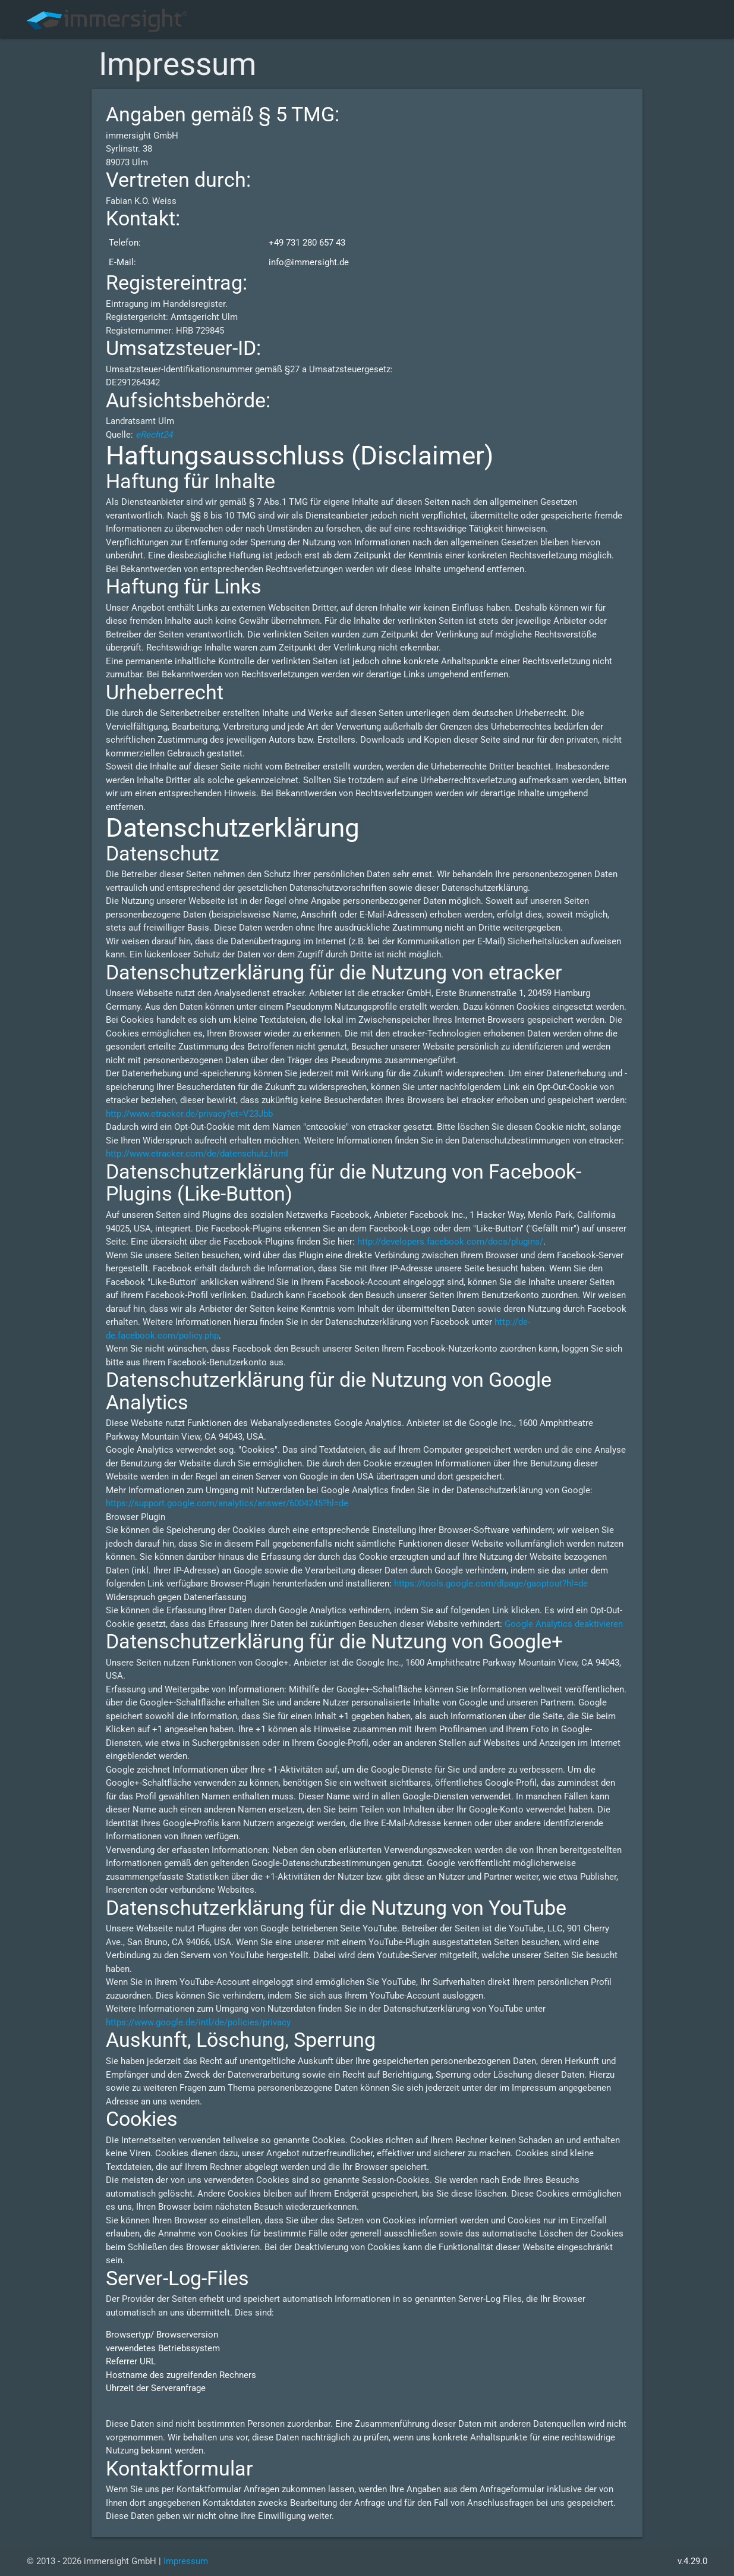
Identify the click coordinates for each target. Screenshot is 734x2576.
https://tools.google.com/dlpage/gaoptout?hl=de (491, 1583)
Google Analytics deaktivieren (564, 1624)
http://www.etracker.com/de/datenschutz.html (197, 1153)
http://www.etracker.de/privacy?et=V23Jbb (189, 1113)
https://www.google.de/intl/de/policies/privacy (198, 2022)
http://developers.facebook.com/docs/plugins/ (450, 1241)
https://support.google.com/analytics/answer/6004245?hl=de (227, 1503)
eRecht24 (154, 434)
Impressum (185, 2561)
